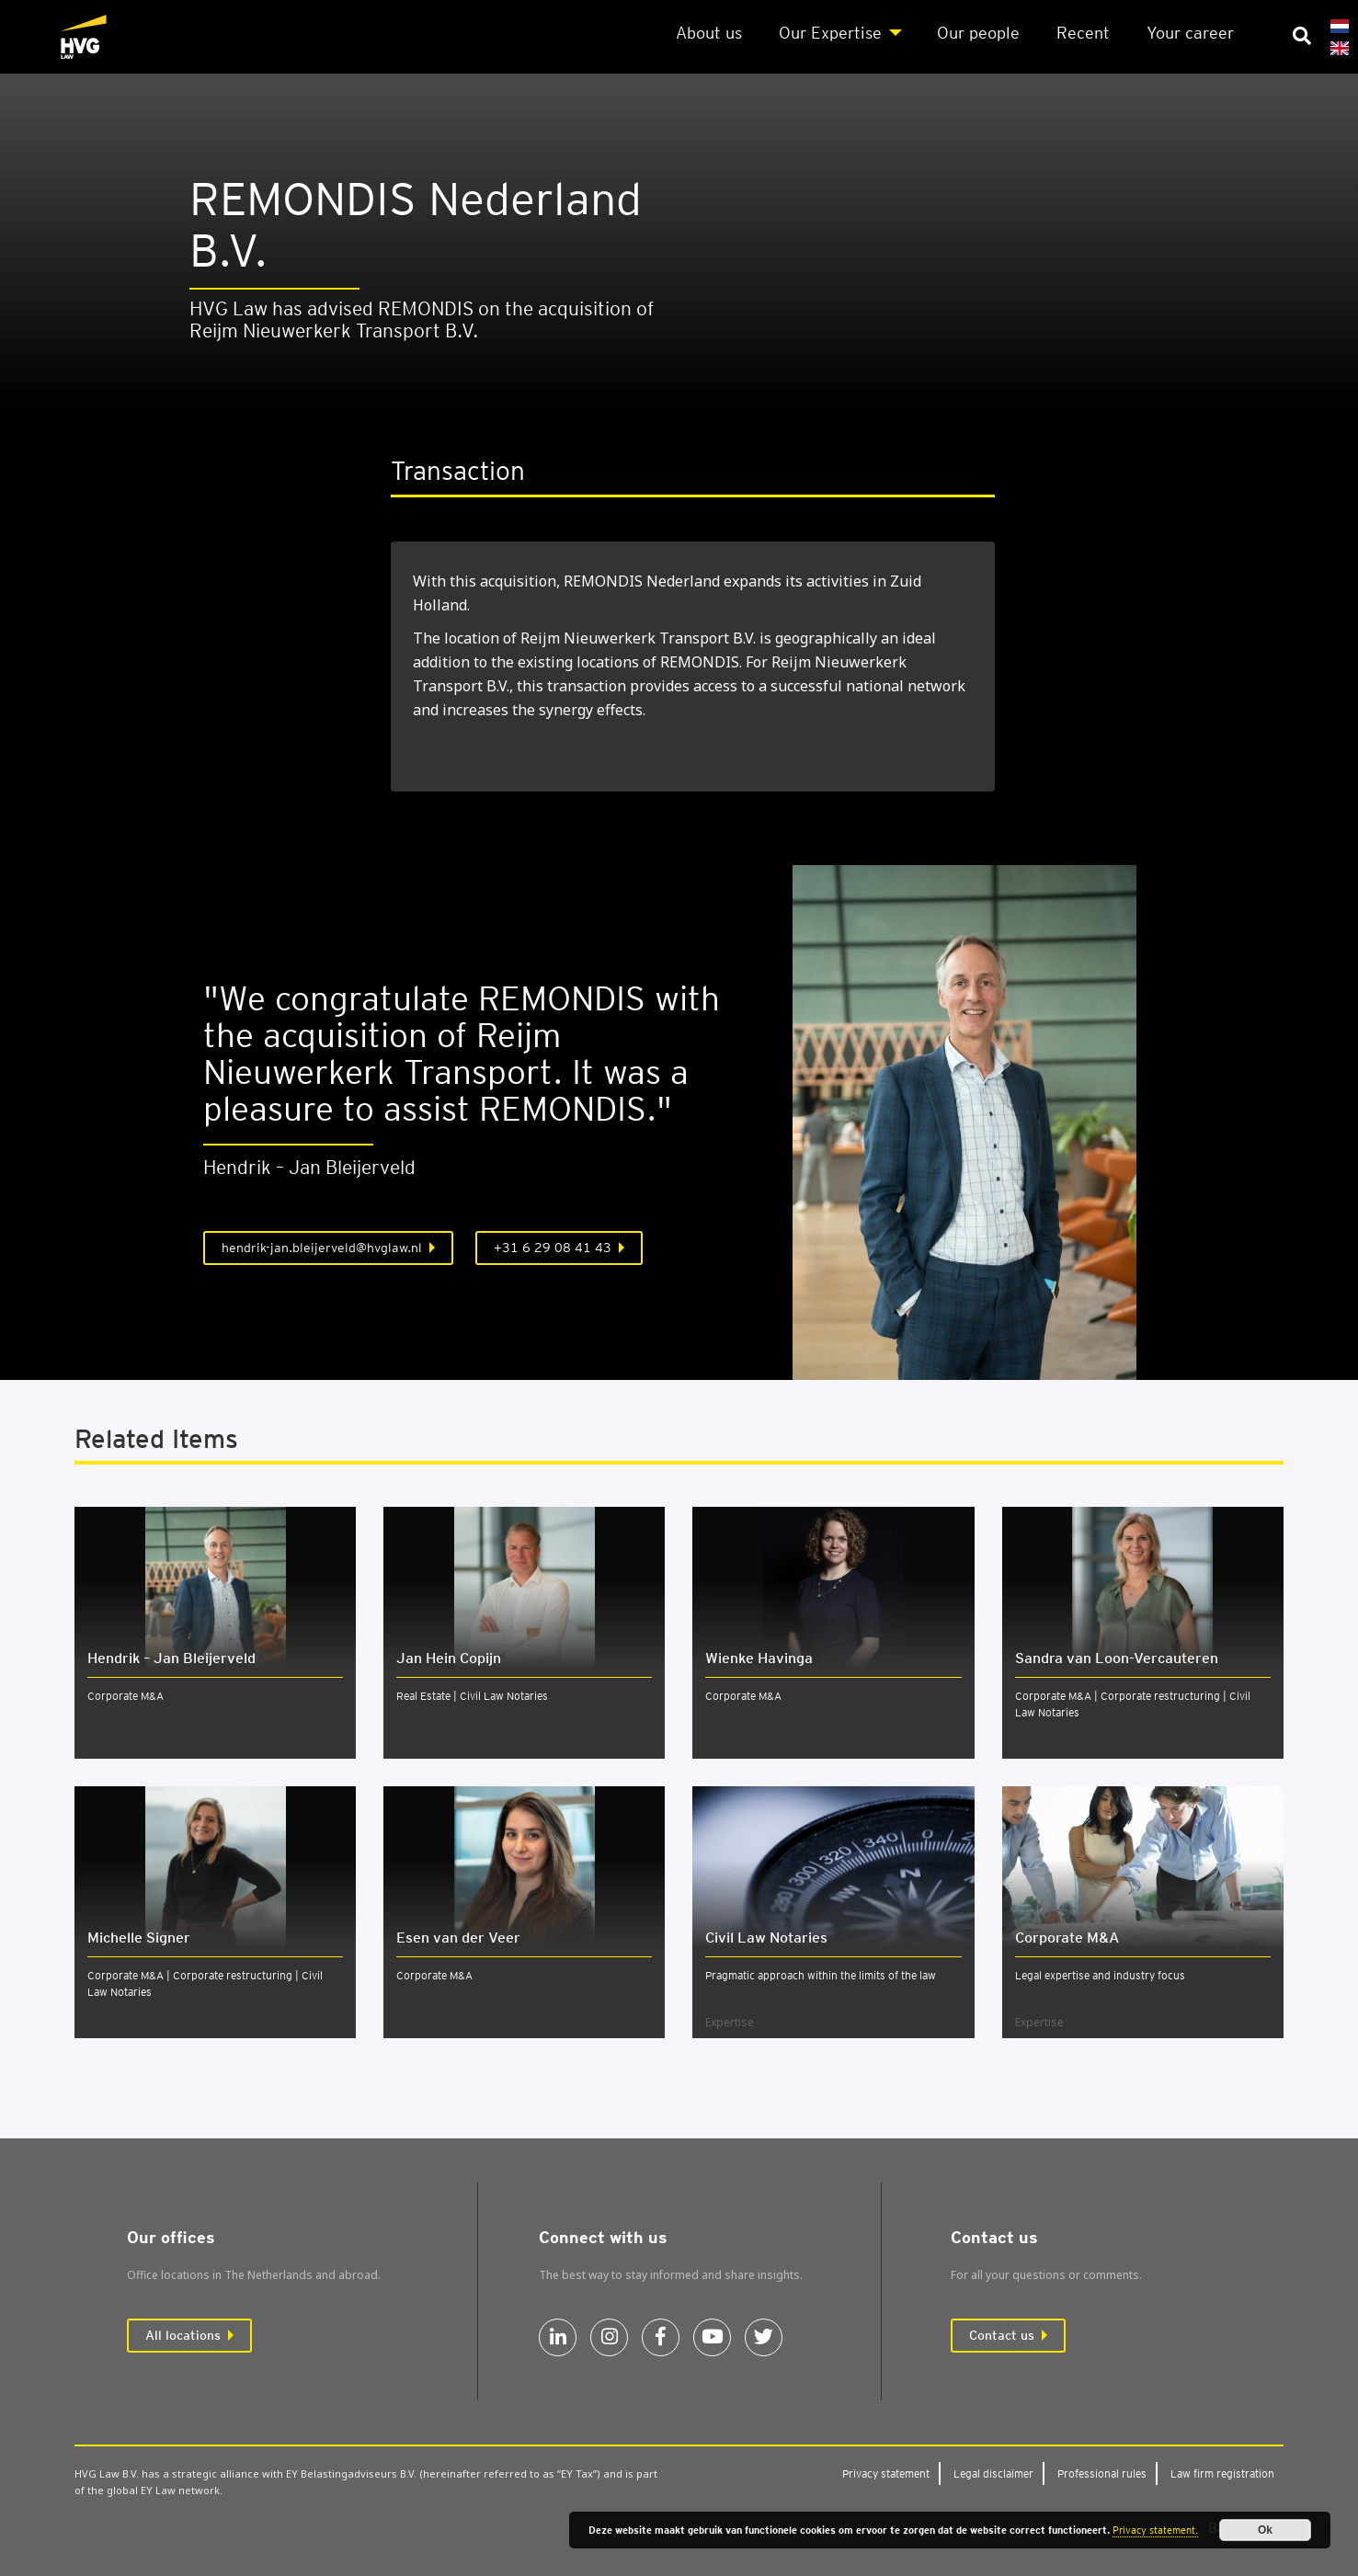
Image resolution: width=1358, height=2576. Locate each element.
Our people (978, 32)
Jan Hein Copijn (448, 1658)
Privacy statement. (1155, 2530)
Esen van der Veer (458, 1937)
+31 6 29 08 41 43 (552, 1247)
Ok (1265, 2530)
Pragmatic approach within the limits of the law (820, 1975)
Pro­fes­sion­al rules (1102, 2473)
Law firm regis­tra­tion (1222, 2473)
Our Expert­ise (830, 32)
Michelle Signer (138, 1937)
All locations (183, 2335)
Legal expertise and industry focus (1100, 1975)
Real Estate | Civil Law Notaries (472, 1696)
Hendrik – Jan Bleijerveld (171, 1658)
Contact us (1001, 2335)
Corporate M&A (125, 1696)
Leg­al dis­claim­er (993, 2473)
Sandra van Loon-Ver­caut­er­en (1116, 1658)
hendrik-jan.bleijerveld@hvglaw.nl (322, 1247)
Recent (1083, 32)
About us (709, 32)
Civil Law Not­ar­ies (766, 1937)
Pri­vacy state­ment (886, 2473)
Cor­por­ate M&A (1067, 1937)
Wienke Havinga (759, 1658)
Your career (1190, 32)
